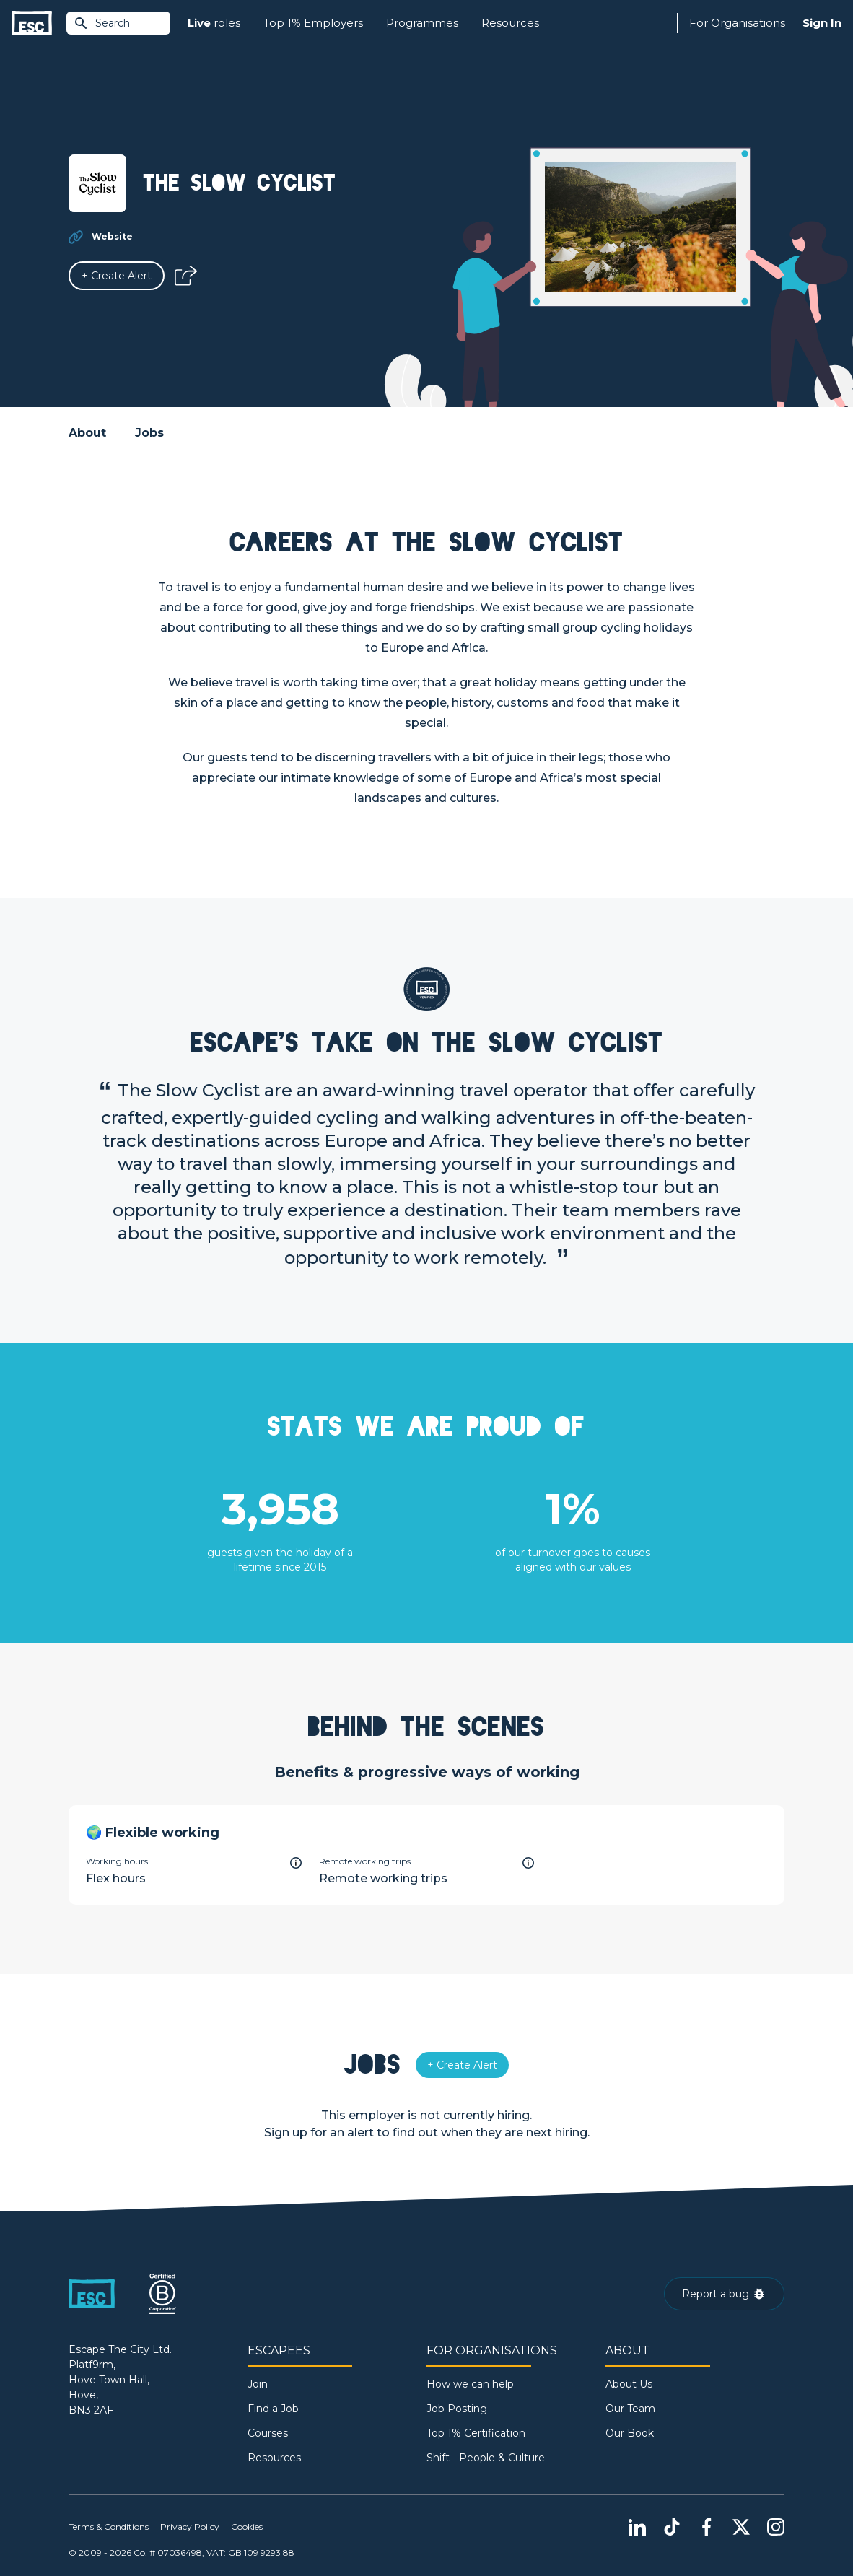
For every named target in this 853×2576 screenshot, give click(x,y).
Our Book (629, 2433)
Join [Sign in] (258, 2384)
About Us (628, 2384)
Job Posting (456, 2408)
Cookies (247, 2526)
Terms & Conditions (109, 2526)
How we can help (470, 2384)
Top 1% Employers (313, 23)
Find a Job (273, 2408)
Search (102, 23)
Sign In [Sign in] (821, 23)
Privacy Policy (189, 2526)
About (87, 433)
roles (214, 23)
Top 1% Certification (475, 2433)
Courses (268, 2433)
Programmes (422, 23)
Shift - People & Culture (485, 2457)
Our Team (630, 2408)
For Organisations (737, 23)
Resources (510, 23)
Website (112, 236)
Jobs (149, 433)
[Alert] (117, 275)
